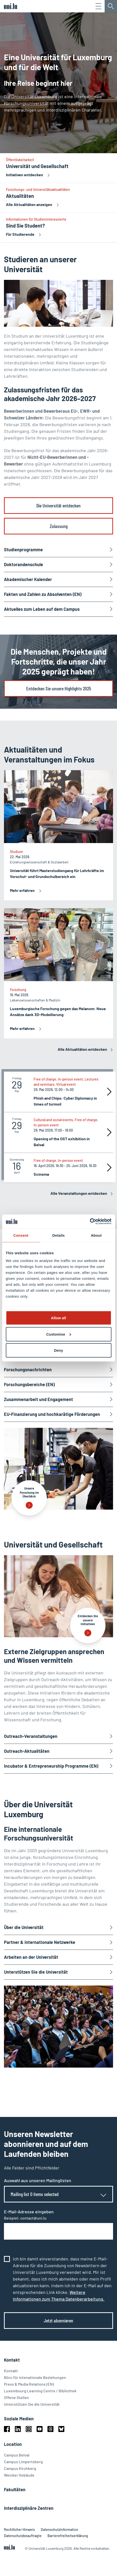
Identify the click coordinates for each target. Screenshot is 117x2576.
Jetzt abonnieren (58, 2326)
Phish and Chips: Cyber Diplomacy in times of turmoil (65, 1101)
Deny (58, 1350)
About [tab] (96, 1235)
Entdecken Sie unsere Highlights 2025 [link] (58, 688)
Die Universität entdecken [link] (58, 505)
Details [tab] (58, 1235)
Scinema (43, 1179)
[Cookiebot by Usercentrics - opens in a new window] (89, 1221)
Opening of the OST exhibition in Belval (64, 1141)
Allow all (58, 1318)
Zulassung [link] (59, 526)
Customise (58, 1334)
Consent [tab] (20, 1235)
